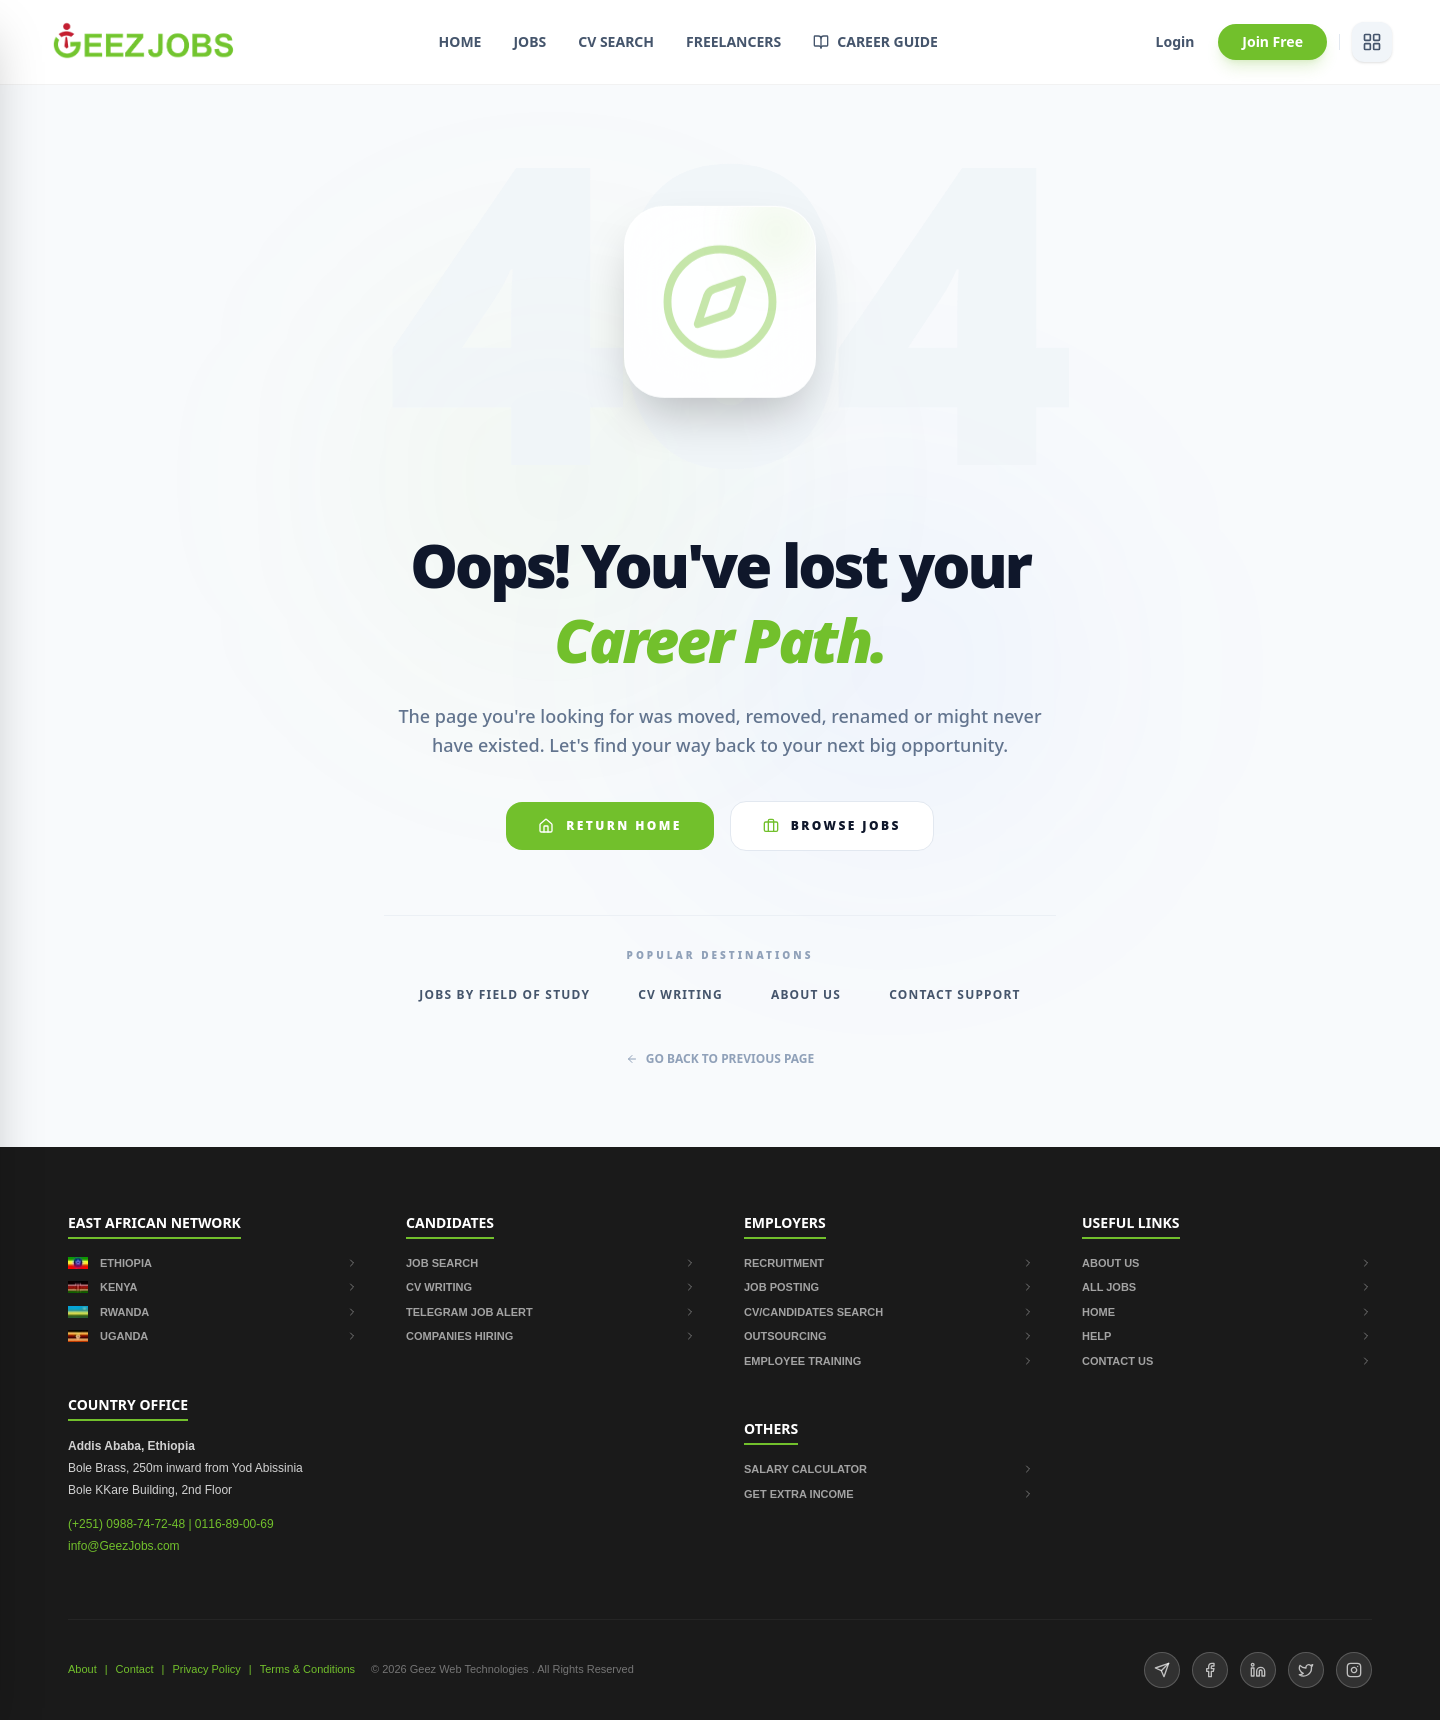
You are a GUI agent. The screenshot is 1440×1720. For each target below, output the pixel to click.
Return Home (610, 825)
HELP (1227, 1336)
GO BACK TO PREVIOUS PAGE (720, 1059)
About (82, 1669)
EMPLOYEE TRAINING (889, 1361)
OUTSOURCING (889, 1336)
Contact (135, 1669)
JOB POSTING (889, 1287)
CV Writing (680, 995)
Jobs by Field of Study (504, 995)
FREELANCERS (733, 41)
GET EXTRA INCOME (889, 1494)
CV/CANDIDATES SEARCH (889, 1312)
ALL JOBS (1227, 1287)
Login (1175, 41)
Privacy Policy (206, 1669)
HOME (460, 41)
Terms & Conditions (307, 1669)
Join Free (1272, 41)
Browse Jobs (832, 825)
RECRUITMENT (889, 1263)
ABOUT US (1227, 1263)
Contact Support (955, 995)
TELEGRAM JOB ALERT (551, 1312)
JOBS (529, 41)
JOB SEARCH (551, 1263)
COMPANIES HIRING (551, 1336)
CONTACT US (1227, 1361)
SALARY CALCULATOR (889, 1469)
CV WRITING (551, 1287)
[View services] (1372, 42)
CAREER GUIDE (875, 41)
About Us (806, 995)
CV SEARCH (616, 41)
